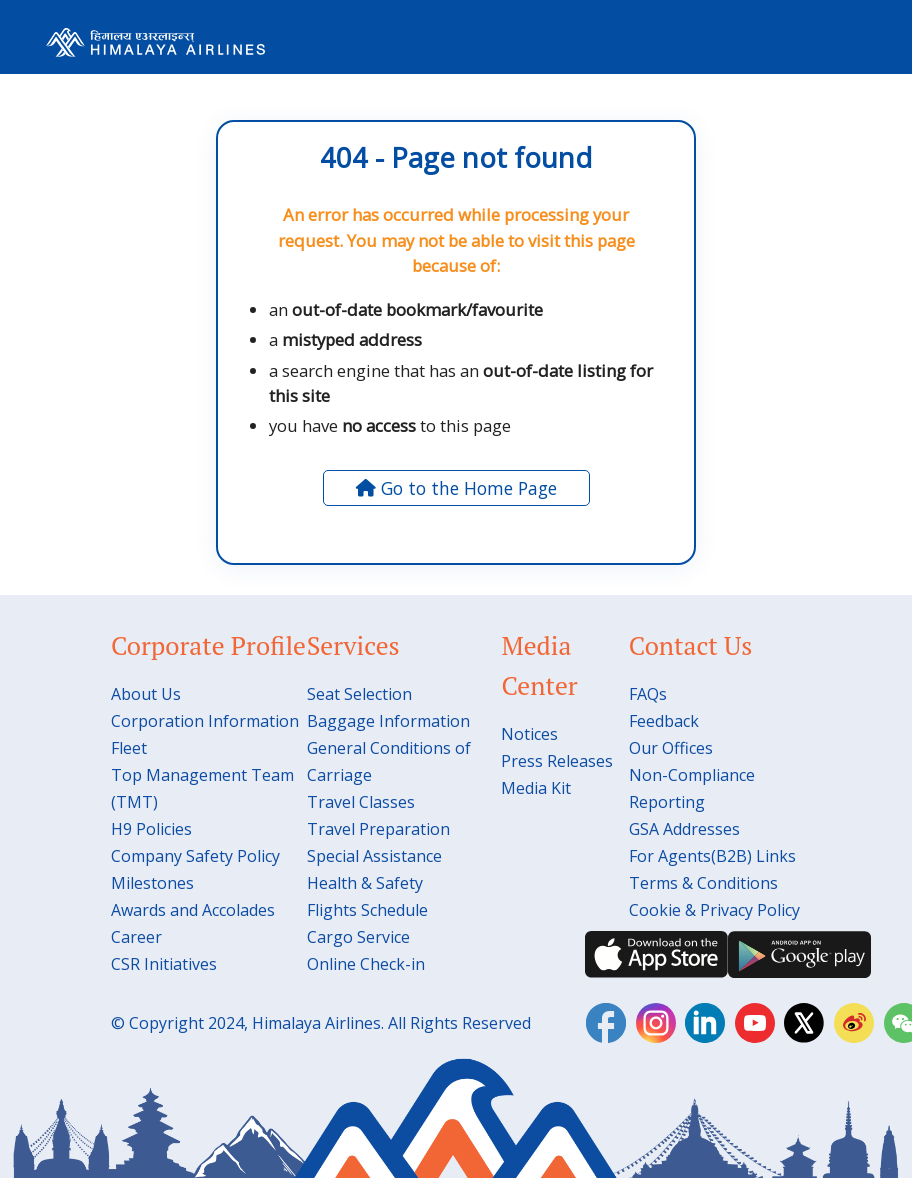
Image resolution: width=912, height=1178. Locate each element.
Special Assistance (374, 856)
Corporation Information (205, 721)
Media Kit (536, 788)
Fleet (129, 748)
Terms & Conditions (703, 883)
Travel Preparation (378, 829)
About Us (146, 694)
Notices (529, 734)
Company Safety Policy (195, 856)
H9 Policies (151, 829)
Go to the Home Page (456, 488)
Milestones (152, 883)
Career (136, 937)
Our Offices (671, 748)
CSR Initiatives (164, 964)
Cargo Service (358, 937)
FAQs (648, 694)
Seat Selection (359, 694)
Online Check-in (366, 964)
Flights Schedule (367, 910)
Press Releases (557, 761)
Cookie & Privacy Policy (714, 910)
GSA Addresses (684, 829)
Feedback (664, 721)
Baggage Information (388, 721)
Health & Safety (365, 883)
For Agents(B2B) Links (712, 856)
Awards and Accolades (193, 910)
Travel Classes (361, 802)
